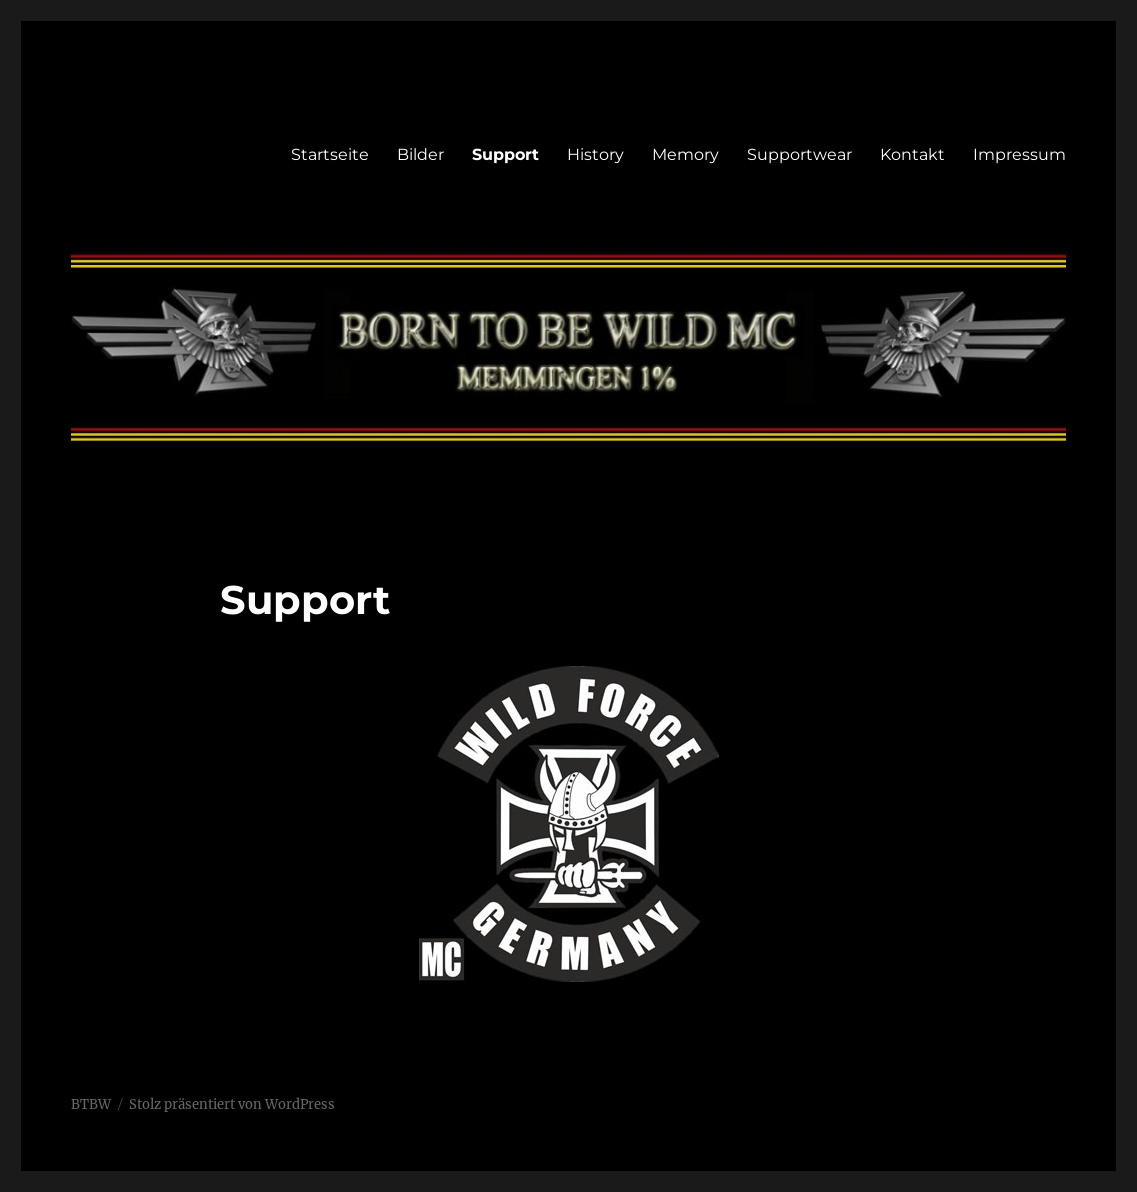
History (595, 154)
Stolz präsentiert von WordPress (232, 1104)
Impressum (1019, 154)
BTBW (91, 1104)
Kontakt (912, 154)
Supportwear (799, 154)
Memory (685, 154)
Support (505, 154)
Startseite (330, 154)
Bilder (420, 154)
